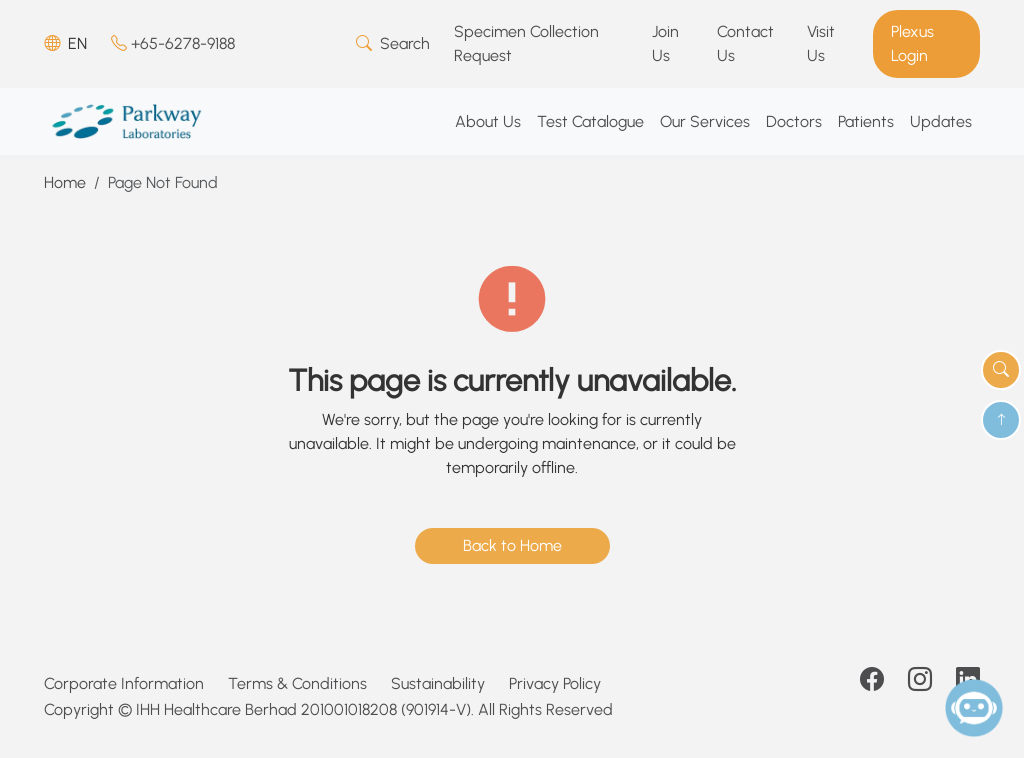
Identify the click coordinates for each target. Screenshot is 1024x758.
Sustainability (438, 683)
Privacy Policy (555, 683)
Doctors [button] (794, 121)
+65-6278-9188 (173, 43)
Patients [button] (866, 121)
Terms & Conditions (297, 683)
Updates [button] (941, 121)
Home (65, 182)
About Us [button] (488, 121)
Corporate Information (124, 683)
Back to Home (512, 545)
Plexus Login (912, 43)
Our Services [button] (705, 121)
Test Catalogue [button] (590, 121)
